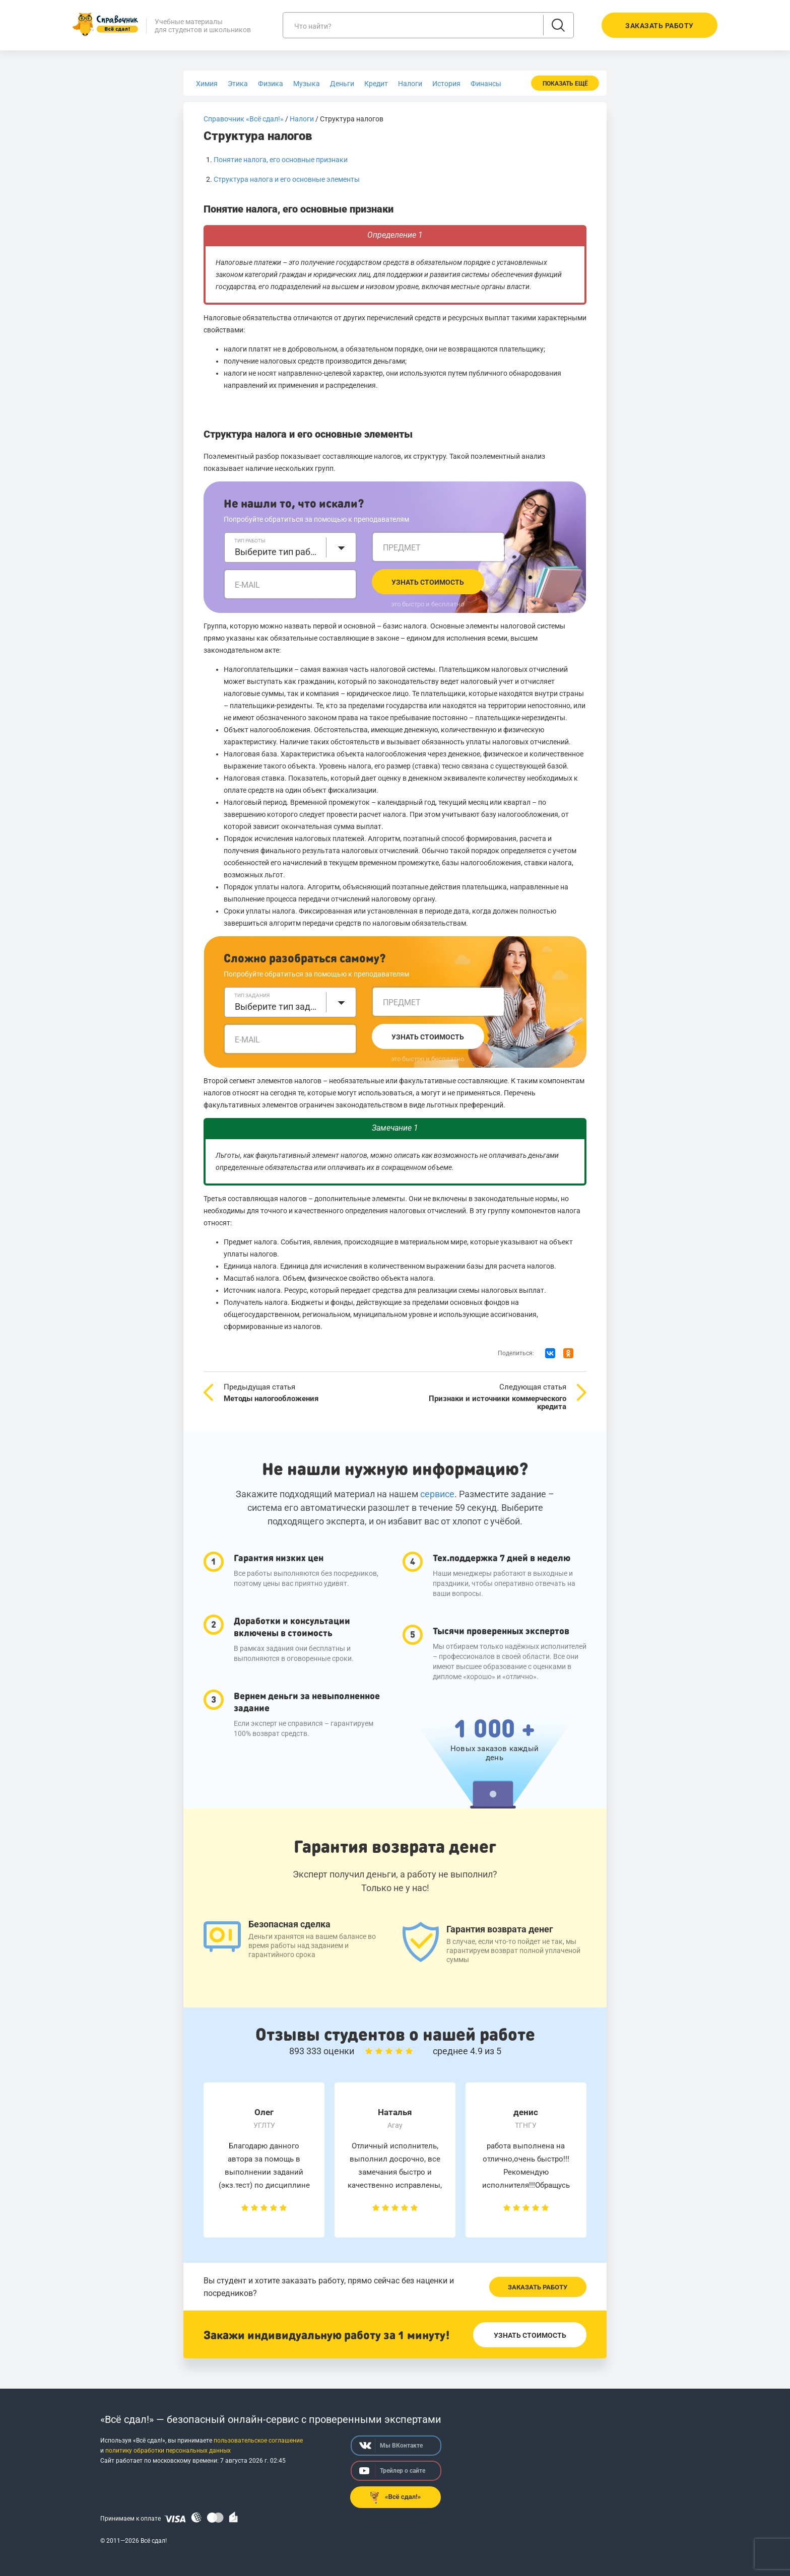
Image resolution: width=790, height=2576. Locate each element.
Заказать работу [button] (659, 26)
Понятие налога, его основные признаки (281, 160)
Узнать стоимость (427, 582)
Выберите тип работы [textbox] (277, 551)
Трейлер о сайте (392, 2471)
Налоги (302, 119)
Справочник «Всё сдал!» (244, 119)
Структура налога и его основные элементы (287, 179)
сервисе (437, 1494)
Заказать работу (537, 2287)
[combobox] (290, 547)
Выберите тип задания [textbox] (277, 1006)
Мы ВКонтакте (391, 2446)
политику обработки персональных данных (168, 2450)
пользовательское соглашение (258, 2440)
